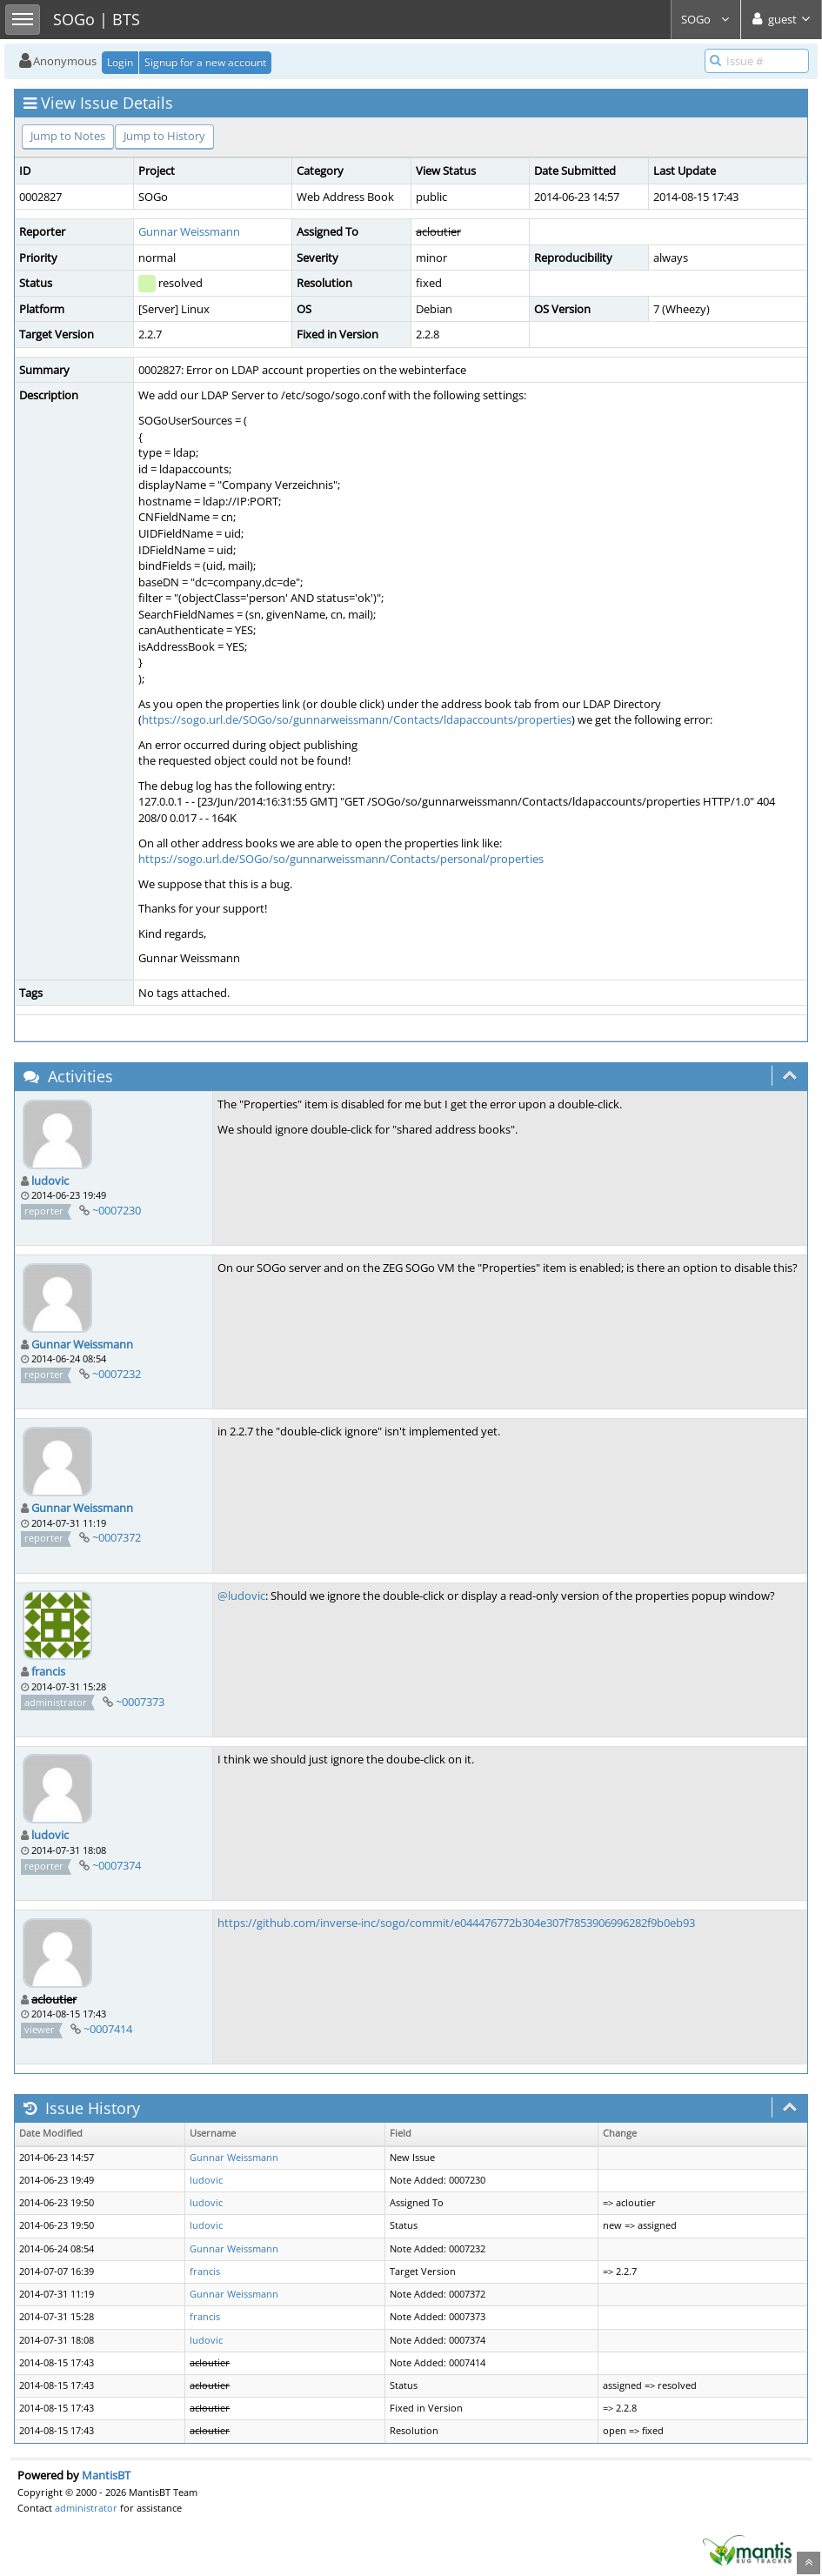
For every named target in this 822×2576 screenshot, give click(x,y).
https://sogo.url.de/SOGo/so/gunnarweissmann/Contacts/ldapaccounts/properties (356, 719)
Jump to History (164, 136)
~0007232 (116, 1374)
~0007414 (108, 2029)
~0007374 (116, 1865)
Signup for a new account (205, 62)
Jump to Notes (67, 136)
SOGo (705, 19)
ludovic (50, 1180)
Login (120, 62)
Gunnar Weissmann (189, 231)
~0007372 (116, 1537)
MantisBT (106, 2475)
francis (48, 1671)
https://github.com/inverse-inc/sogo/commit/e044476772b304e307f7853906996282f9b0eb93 (456, 1922)
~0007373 (140, 1702)
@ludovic (241, 1595)
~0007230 (116, 1210)
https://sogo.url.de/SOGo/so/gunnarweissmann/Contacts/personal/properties (341, 858)
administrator (86, 2507)
